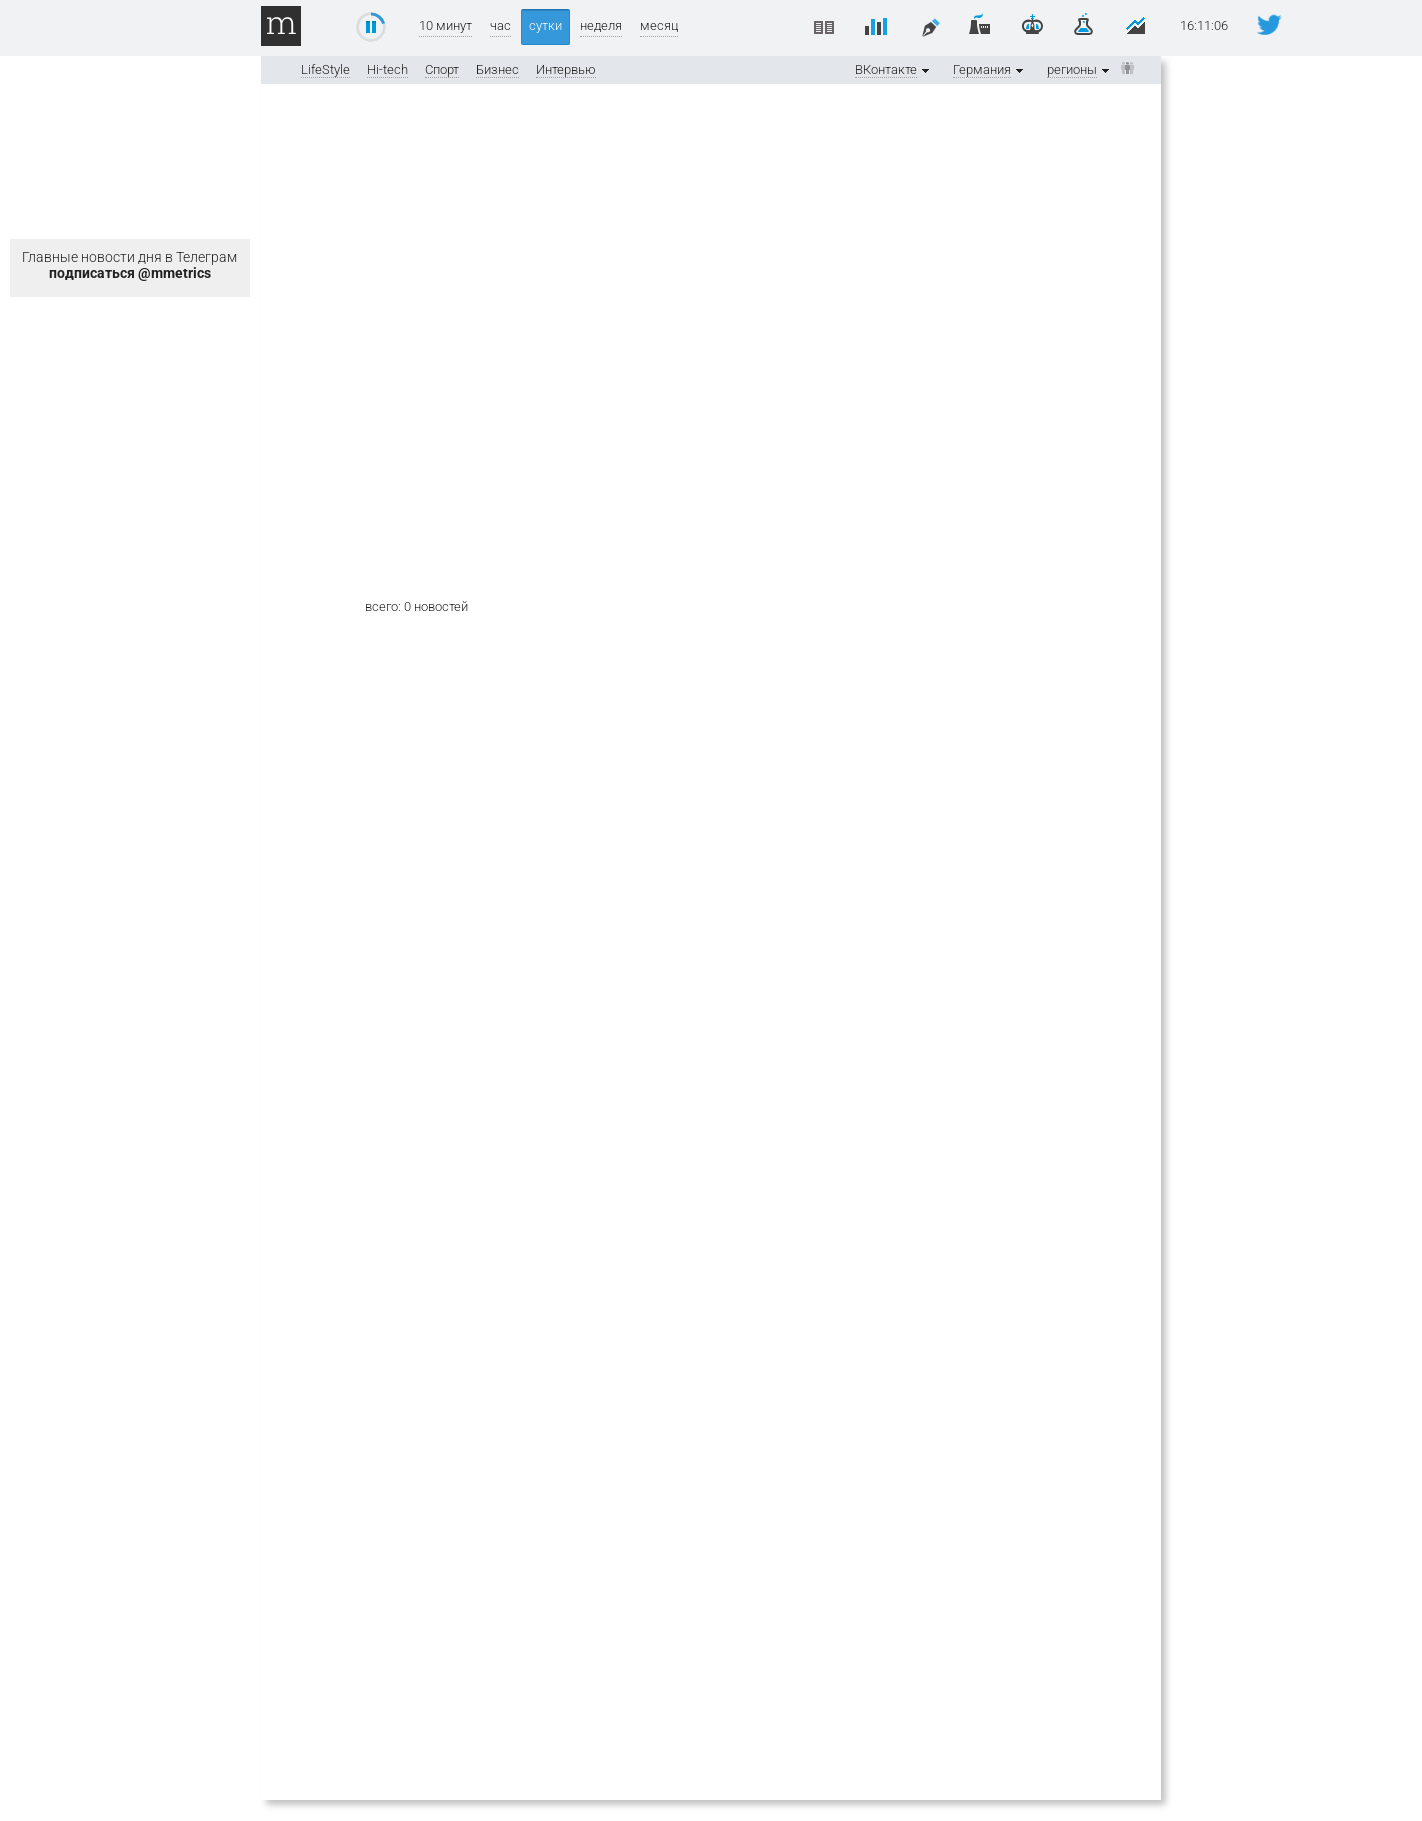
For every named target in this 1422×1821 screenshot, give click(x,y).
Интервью (566, 69)
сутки (545, 25)
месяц (659, 25)
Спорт (442, 69)
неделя (601, 25)
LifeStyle (325, 69)
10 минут (445, 25)
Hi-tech (387, 69)
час (500, 25)
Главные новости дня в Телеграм (129, 265)
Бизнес (497, 69)
